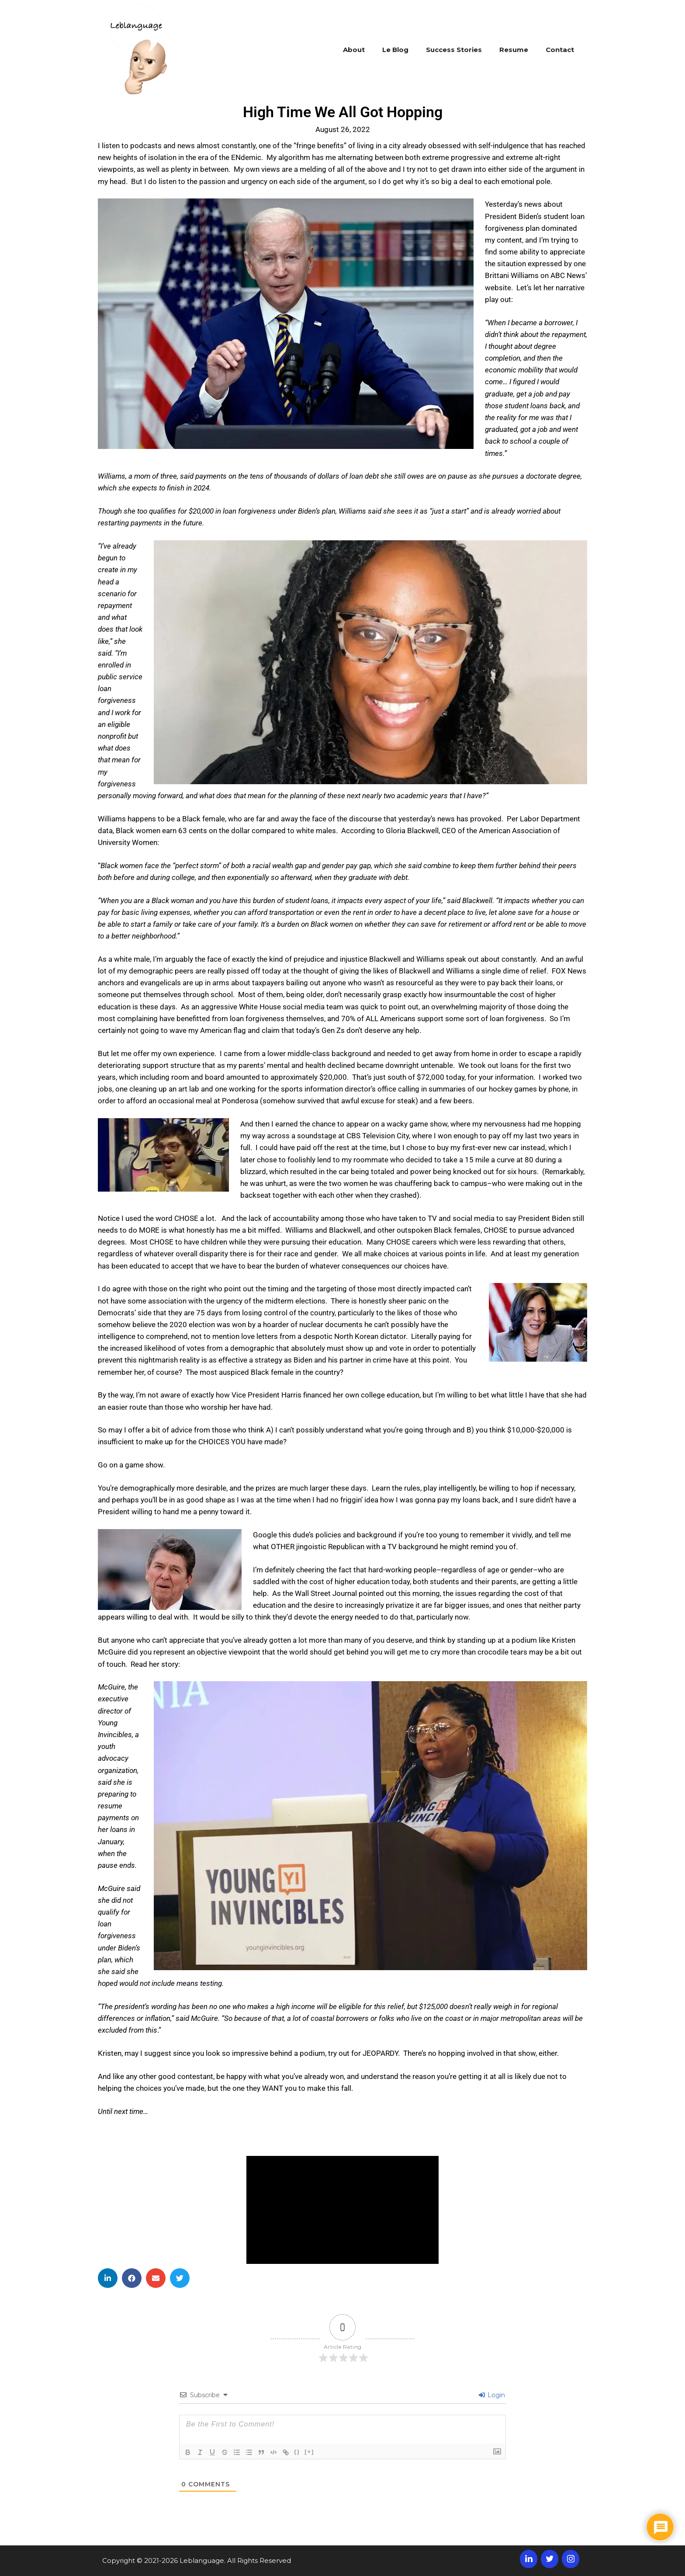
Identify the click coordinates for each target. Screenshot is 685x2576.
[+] (309, 2451)
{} (297, 2451)
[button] (108, 2278)
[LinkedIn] (528, 2559)
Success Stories (454, 49)
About (354, 49)
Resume (513, 49)
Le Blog (395, 49)
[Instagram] (570, 2559)
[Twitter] (549, 2559)
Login (492, 2395)
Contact (560, 49)
